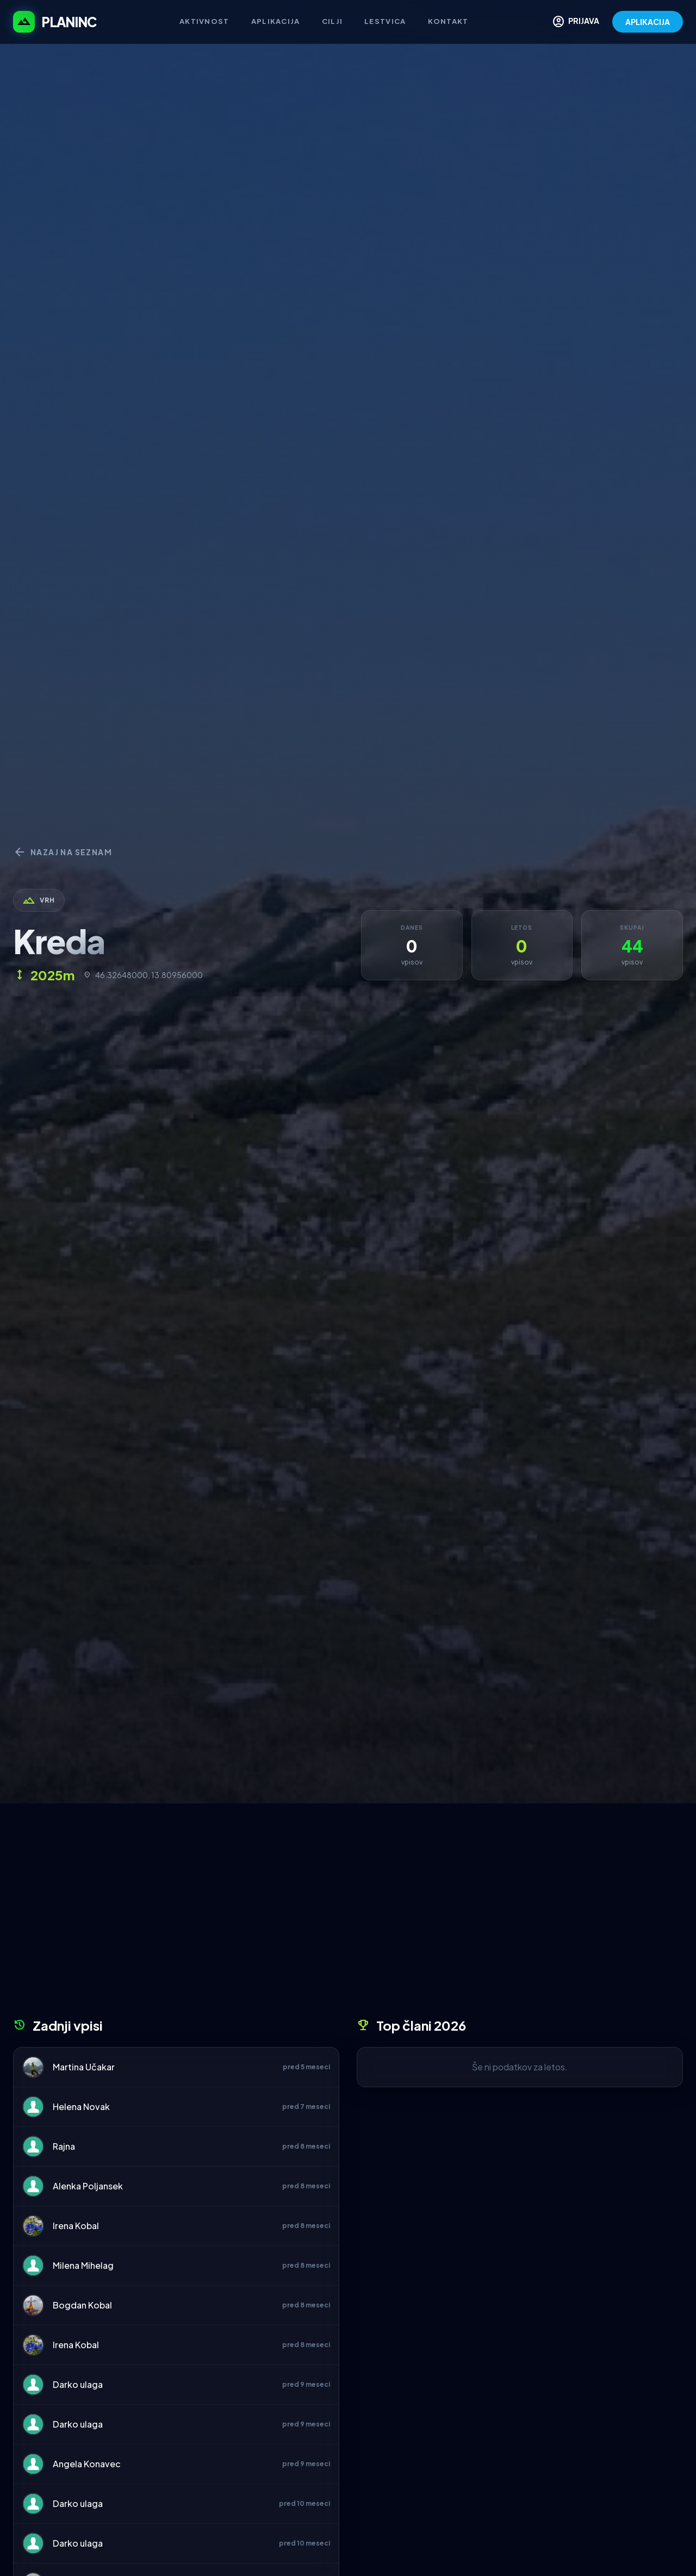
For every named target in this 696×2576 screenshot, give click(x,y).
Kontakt (448, 21)
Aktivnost (204, 21)
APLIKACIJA (647, 22)
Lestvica (385, 21)
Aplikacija (275, 21)
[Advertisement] (348, 1914)
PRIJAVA (575, 21)
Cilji (332, 21)
